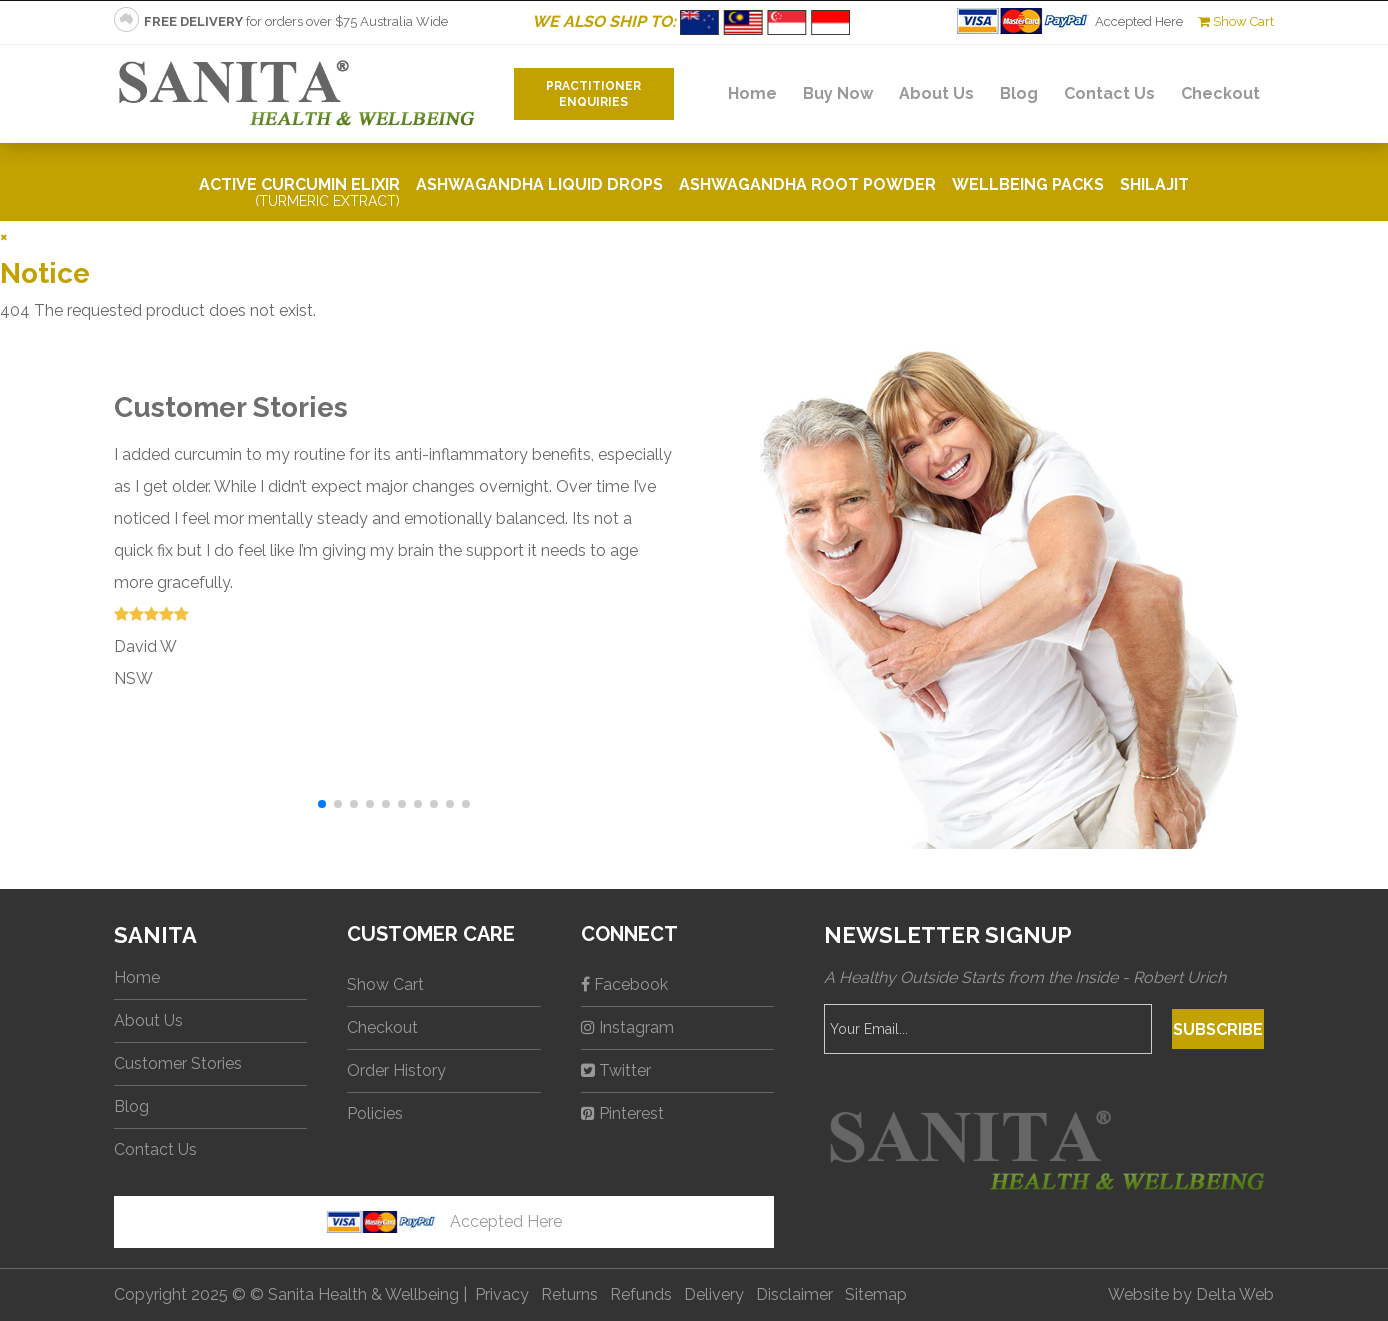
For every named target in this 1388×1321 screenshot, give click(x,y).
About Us (936, 93)
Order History (396, 1070)
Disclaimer (794, 1294)
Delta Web (1235, 1294)
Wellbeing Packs (1028, 184)
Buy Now (838, 93)
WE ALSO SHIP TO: (693, 21)
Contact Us (1109, 93)
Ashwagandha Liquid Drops (539, 184)
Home (752, 93)
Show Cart (1236, 21)
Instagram (627, 1027)
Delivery (714, 1294)
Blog (1019, 93)
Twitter (616, 1070)
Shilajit (1154, 184)
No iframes (225, 1246)
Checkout (1220, 93)
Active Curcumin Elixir (299, 192)
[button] (322, 804)
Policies (375, 1113)
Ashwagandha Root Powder (807, 184)
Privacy (502, 1294)
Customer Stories (178, 1063)
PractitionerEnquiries (593, 94)
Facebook (624, 984)
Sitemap (876, 1294)
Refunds (641, 1294)
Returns (569, 1294)
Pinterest (622, 1113)
